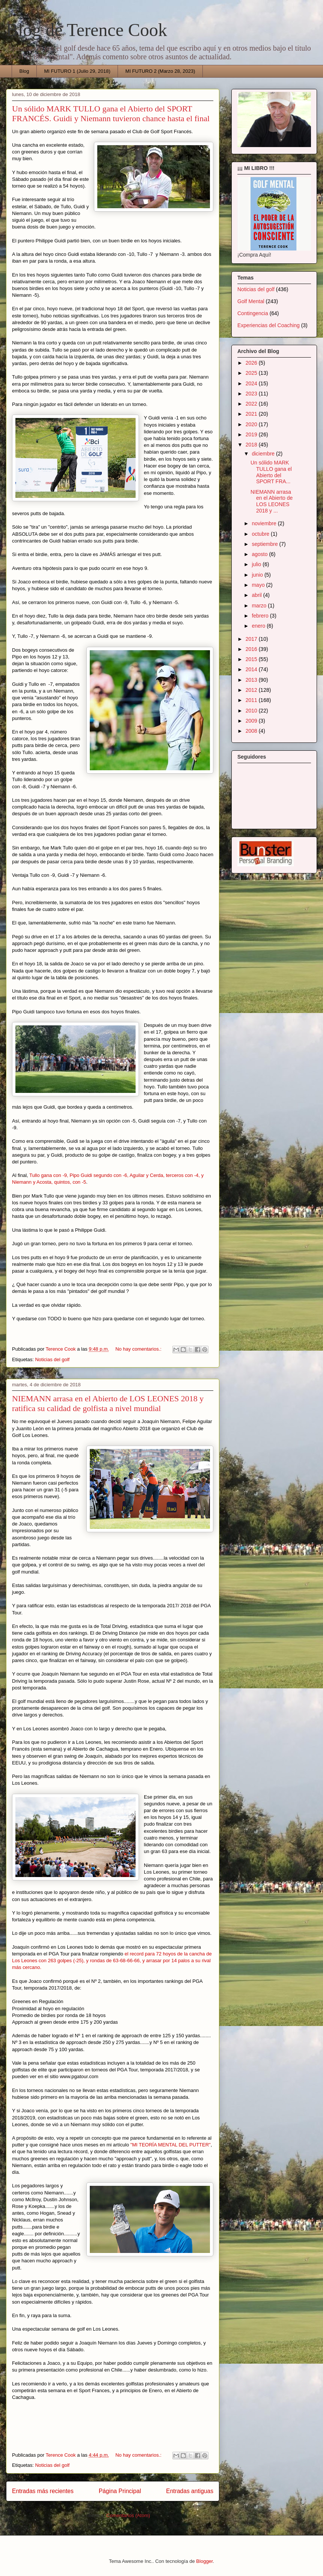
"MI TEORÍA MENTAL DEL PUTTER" (170, 2145)
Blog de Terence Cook (86, 30)
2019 (252, 434)
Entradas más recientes (43, 2491)
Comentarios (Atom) (128, 2515)
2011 (252, 700)
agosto (260, 554)
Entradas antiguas (189, 2491)
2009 (252, 721)
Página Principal (120, 2491)
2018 (252, 445)
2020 (252, 424)
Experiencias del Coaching (268, 325)
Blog (24, 71)
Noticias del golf (52, 1359)
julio (257, 564)
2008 (252, 731)
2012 (252, 690)
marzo (260, 606)
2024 (252, 383)
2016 (252, 649)
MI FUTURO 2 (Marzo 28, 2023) (160, 71)
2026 (252, 363)
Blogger (204, 2561)
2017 (252, 639)
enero (259, 626)
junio (258, 575)
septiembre (265, 544)
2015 (252, 659)
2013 (252, 680)
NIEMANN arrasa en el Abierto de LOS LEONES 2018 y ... (272, 501)
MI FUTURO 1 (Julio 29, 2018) (77, 71)
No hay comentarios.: (139, 1349)
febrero (261, 616)
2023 (252, 394)
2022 (252, 404)
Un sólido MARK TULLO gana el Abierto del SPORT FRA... (271, 472)
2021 (252, 414)
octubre (261, 534)
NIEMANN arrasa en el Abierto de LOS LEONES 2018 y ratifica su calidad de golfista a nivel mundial (108, 1403)
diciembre (264, 454)
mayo (259, 585)
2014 (252, 669)
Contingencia (252, 313)
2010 (252, 711)
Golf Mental (250, 301)
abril (257, 595)
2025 (252, 373)
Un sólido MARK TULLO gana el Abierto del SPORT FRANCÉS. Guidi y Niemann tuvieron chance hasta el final (111, 113)
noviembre (265, 523)
